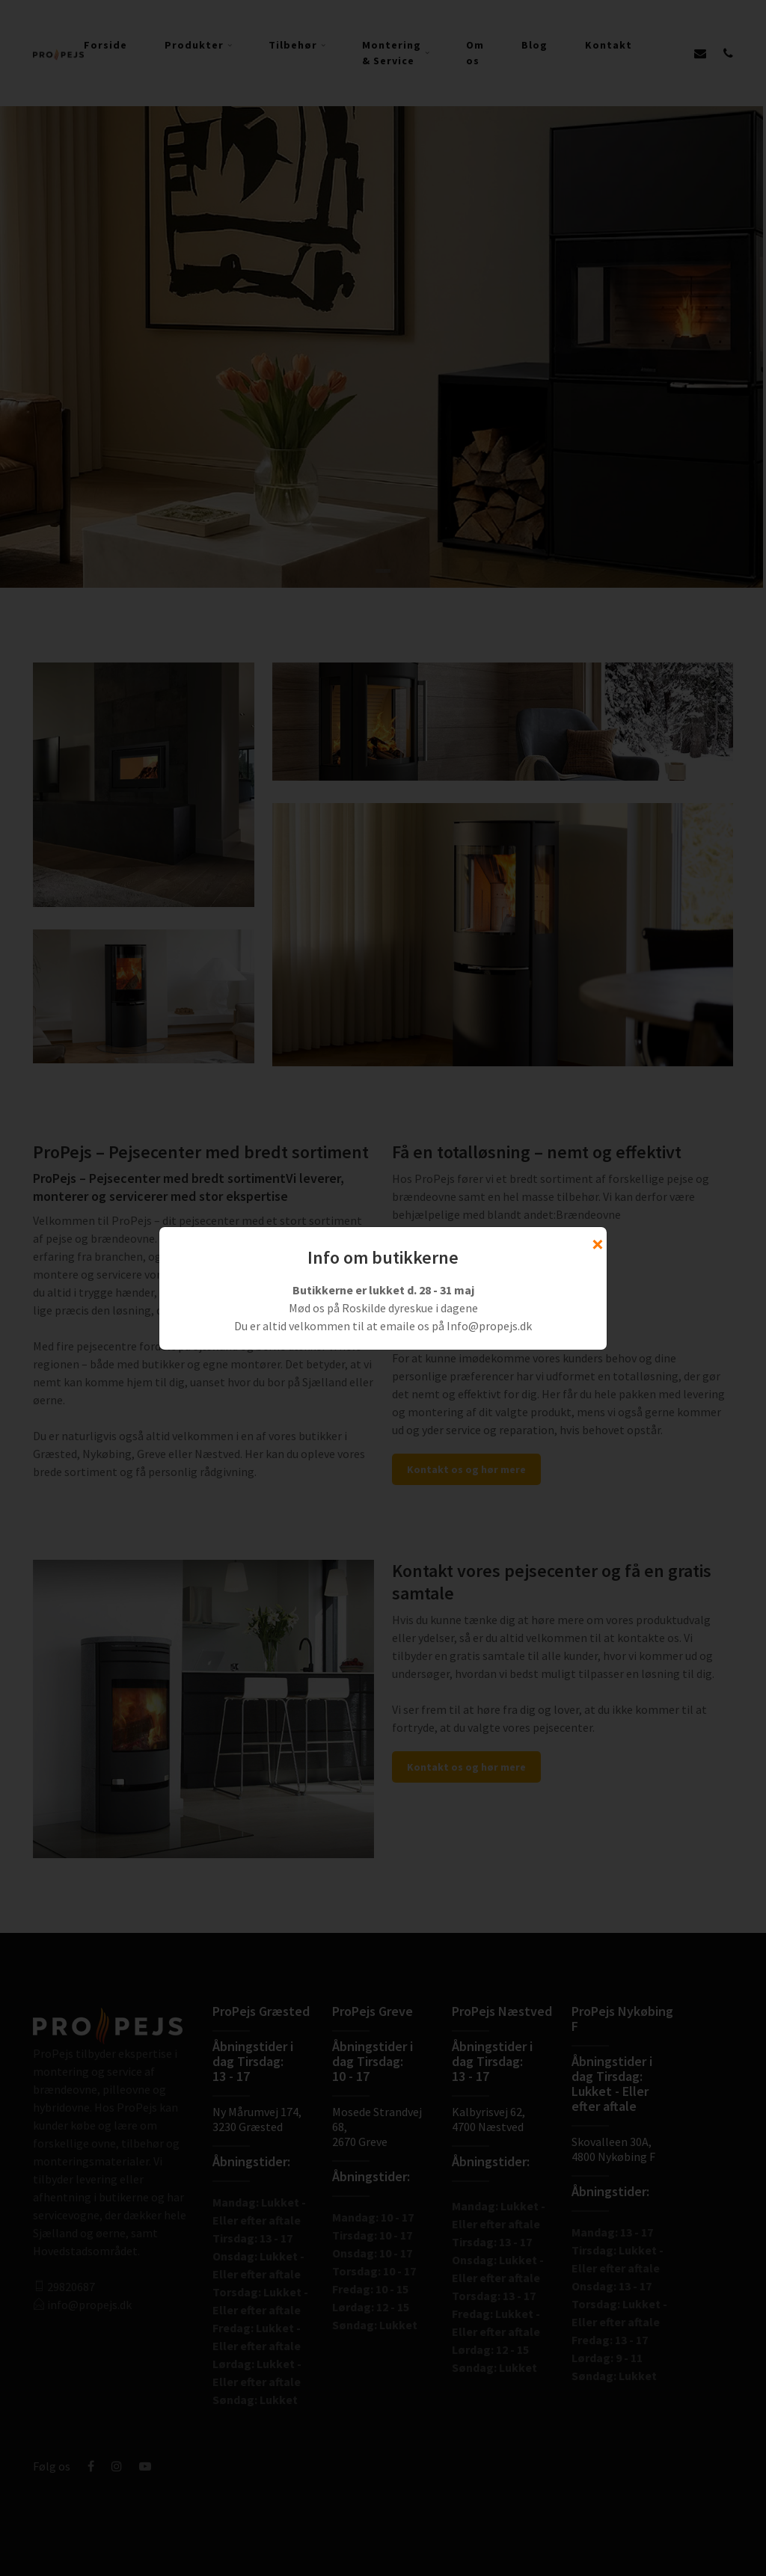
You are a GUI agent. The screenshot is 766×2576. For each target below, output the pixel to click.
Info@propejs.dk (489, 1325)
